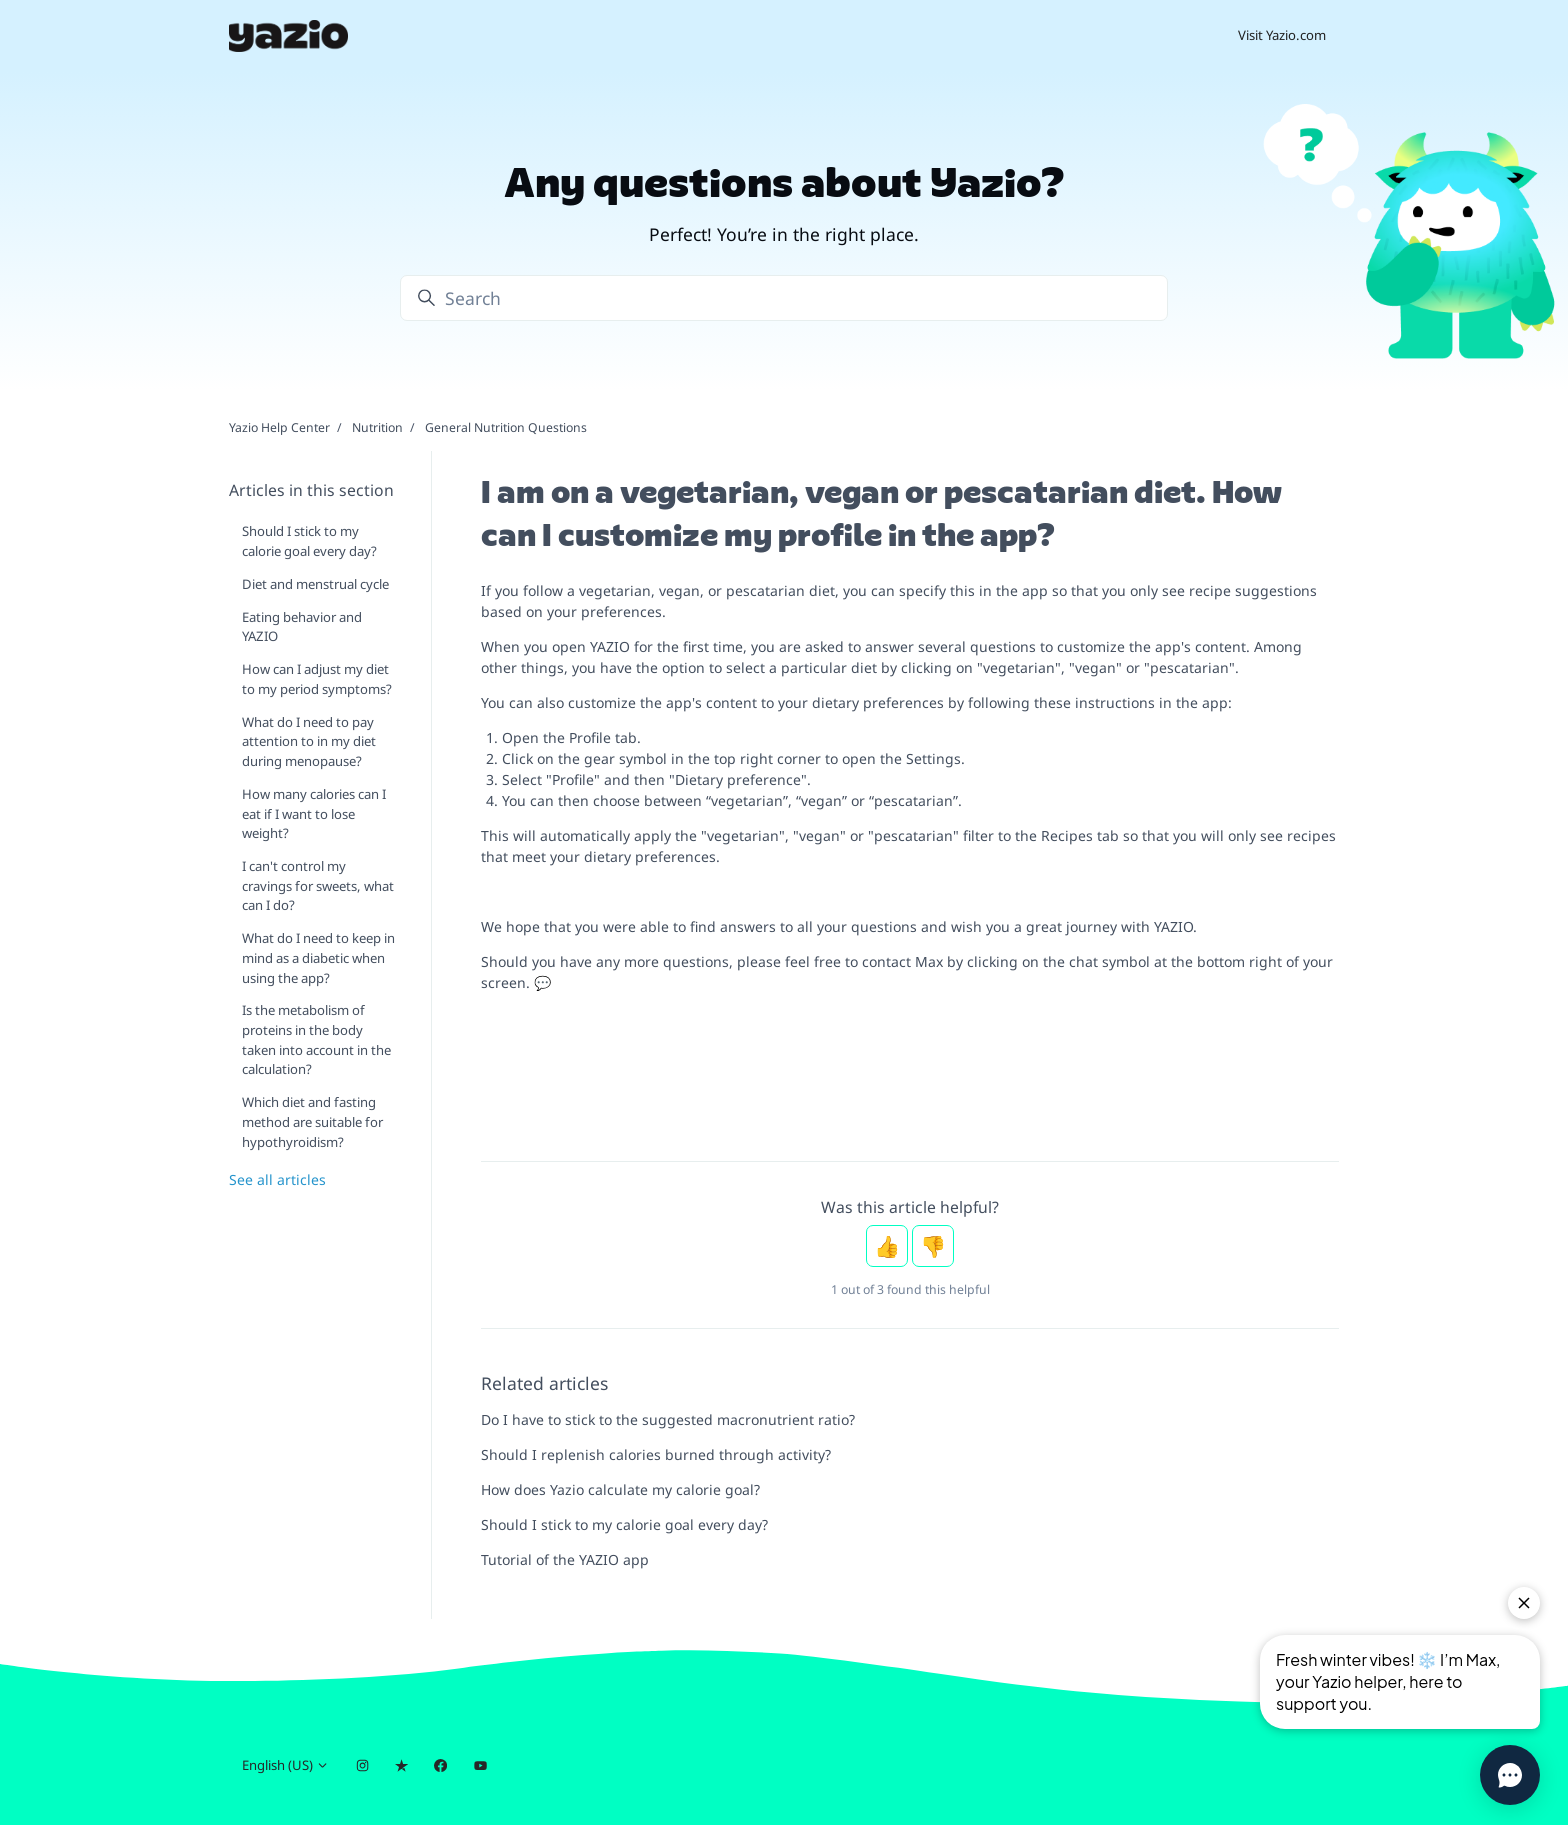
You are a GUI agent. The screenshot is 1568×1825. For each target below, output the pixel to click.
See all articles (277, 1179)
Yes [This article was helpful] (887, 1246)
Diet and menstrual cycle (315, 584)
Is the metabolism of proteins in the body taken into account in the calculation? (316, 1039)
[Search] (784, 298)
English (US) (285, 1765)
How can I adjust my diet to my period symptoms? (317, 679)
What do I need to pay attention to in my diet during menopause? (309, 741)
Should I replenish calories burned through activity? (656, 1454)
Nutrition (377, 427)
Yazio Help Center (279, 427)
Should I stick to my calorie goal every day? (624, 1524)
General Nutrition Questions (506, 427)
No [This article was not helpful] (933, 1246)
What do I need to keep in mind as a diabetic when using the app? (318, 957)
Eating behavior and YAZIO (302, 627)
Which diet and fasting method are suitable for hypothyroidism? (312, 1121)
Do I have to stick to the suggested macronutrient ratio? (668, 1419)
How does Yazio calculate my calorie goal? (620, 1489)
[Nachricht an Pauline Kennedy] (910, 1122)
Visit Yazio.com (1282, 35)
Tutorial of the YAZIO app (565, 1559)
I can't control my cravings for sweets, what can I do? (318, 885)
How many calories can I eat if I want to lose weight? (314, 813)
